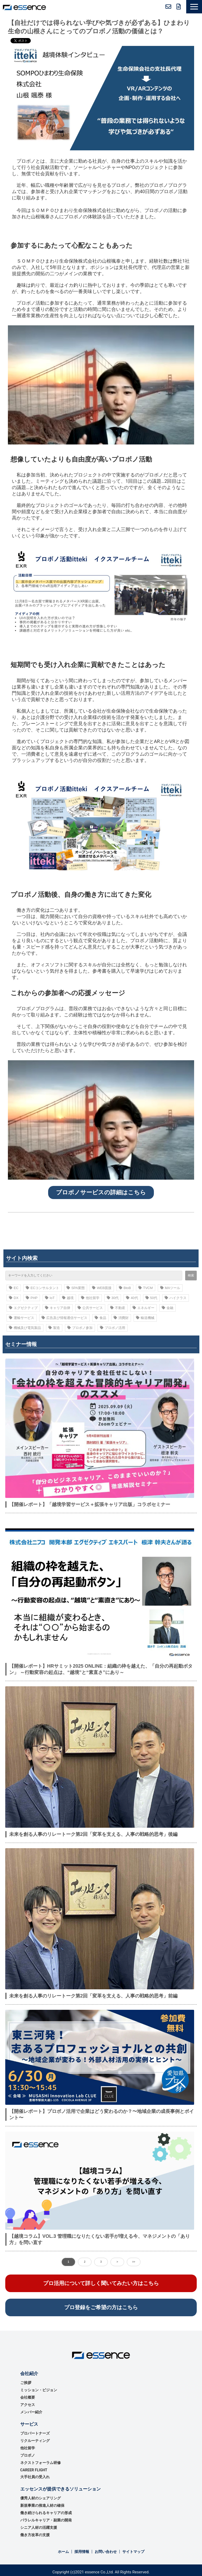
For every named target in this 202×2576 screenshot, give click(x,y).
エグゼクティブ (23, 1308)
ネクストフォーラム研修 (40, 2463)
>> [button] (133, 2261)
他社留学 (90, 1298)
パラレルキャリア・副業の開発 (46, 2520)
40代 (132, 1298)
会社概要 (27, 2397)
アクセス (27, 2405)
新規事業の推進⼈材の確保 (42, 2505)
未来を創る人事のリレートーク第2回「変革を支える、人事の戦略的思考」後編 (93, 1834)
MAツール (170, 1288)
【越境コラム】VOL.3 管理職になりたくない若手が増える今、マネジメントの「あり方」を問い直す (99, 2239)
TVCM (145, 1288)
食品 (100, 1318)
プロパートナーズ (35, 2433)
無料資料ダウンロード (179, 7)
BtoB (125, 1288)
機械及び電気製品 (25, 1328)
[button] (194, 6)
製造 (54, 1328)
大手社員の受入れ (35, 2477)
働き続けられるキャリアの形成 (46, 2513)
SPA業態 (76, 1288)
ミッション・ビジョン (38, 2390)
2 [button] (84, 2261)
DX (13, 1298)
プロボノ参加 (80, 1328)
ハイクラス (175, 1298)
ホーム (63, 2552)
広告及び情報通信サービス (64, 1318)
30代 (113, 1298)
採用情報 (81, 2552)
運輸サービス (21, 1318)
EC (13, 1288)
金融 (167, 1308)
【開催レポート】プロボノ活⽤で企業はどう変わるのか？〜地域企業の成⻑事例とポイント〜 (101, 2114)
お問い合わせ (168, 7)
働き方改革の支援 (35, 2535)
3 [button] (101, 2261)
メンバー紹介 (31, 2412)
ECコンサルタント (42, 1288)
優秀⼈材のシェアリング (40, 2498)
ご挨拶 (25, 2383)
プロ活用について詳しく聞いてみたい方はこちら (101, 2283)
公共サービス (90, 1308)
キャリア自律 (57, 1308)
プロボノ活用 (112, 1328)
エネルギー (143, 1308)
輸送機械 (145, 1318)
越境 (68, 1298)
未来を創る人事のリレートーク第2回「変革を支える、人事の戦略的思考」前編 (93, 1996)
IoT (50, 1298)
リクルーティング (35, 2441)
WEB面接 (102, 1288)
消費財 (121, 1318)
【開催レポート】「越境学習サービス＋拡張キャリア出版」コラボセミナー (89, 1504)
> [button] (117, 2261)
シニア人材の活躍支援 (38, 2527)
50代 (151, 1298)
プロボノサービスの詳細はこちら (101, 1192)
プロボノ (27, 2455)
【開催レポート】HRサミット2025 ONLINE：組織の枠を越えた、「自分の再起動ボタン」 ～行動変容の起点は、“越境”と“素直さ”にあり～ (101, 1669)
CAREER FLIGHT (33, 2470)
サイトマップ (133, 2552)
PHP (32, 1298)
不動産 (117, 1308)
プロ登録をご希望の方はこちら (101, 2307)
